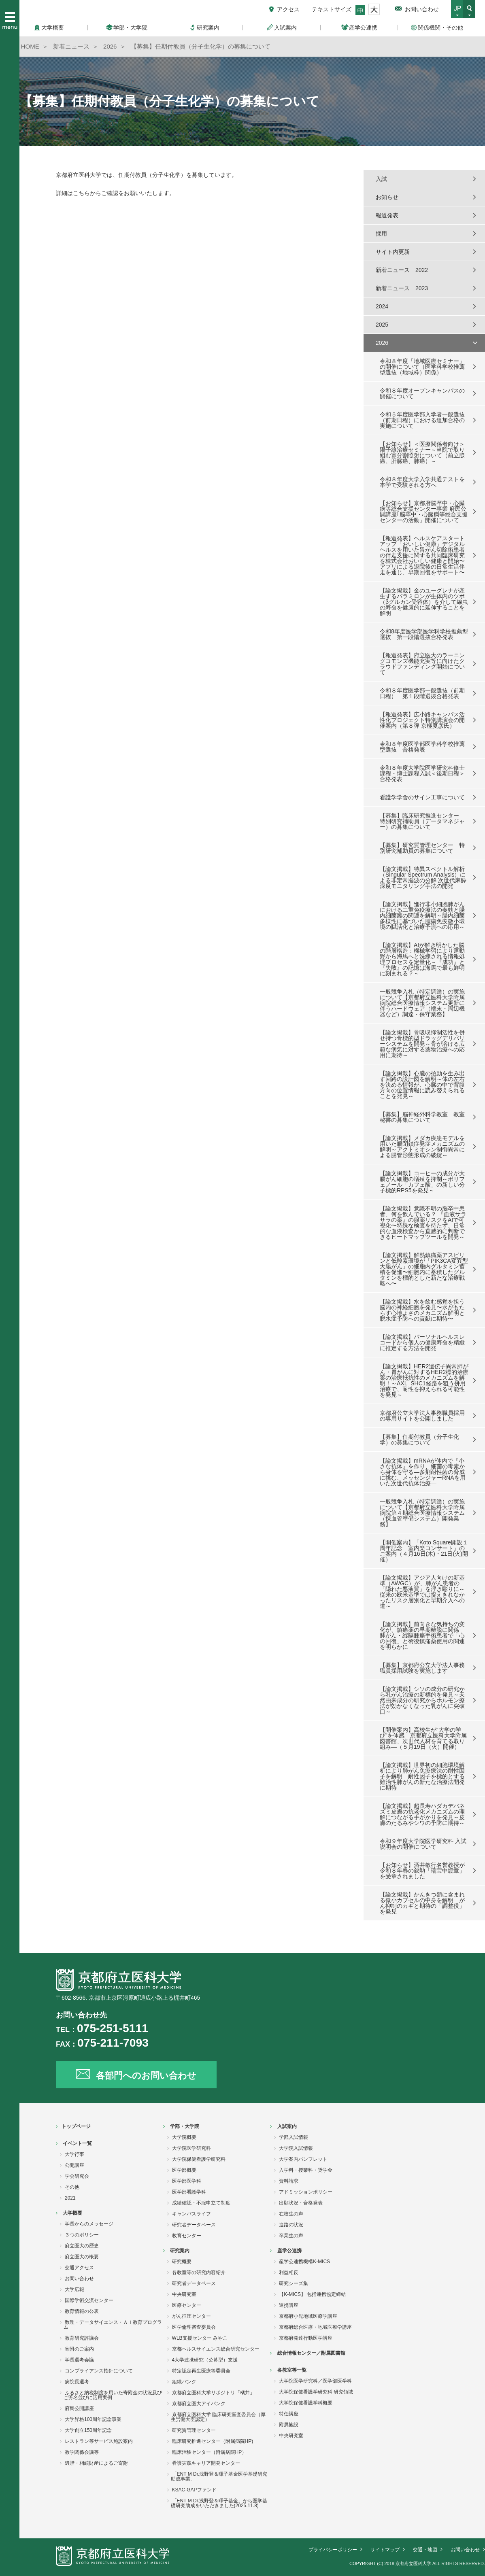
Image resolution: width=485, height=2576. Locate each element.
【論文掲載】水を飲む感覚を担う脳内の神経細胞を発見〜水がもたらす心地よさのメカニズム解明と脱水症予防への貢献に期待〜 (422, 1310)
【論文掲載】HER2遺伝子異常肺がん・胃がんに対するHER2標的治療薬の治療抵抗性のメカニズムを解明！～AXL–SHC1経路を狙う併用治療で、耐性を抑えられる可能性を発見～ (424, 1380)
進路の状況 (291, 2224)
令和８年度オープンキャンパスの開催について (422, 393)
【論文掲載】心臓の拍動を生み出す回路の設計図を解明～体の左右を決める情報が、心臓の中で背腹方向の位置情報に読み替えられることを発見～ (422, 1084)
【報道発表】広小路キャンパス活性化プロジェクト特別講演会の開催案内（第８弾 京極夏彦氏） (422, 720)
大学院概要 (184, 2137)
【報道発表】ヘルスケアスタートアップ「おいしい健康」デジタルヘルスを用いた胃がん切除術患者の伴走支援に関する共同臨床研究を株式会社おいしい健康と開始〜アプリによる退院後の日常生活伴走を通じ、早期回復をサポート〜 (422, 555)
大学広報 (74, 2289)
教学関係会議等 (82, 2452)
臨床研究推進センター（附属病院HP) (212, 2441)
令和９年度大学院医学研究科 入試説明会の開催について (423, 1844)
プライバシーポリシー (332, 2550)
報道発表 (387, 215)
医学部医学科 (186, 2181)
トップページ (76, 2126)
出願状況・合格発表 (301, 2202)
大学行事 (74, 2154)
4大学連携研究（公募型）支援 (205, 2359)
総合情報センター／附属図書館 (311, 2353)
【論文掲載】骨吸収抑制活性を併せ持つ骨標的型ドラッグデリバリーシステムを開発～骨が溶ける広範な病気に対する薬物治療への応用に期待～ (422, 1043)
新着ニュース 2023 (402, 288)
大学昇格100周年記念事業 (93, 2419)
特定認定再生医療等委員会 (201, 2370)
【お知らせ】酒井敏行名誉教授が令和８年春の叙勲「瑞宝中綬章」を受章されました (422, 1870)
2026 (382, 343)
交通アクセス (79, 2267)
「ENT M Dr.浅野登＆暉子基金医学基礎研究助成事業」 (219, 2476)
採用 (381, 233)
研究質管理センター (194, 2430)
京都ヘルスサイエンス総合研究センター (216, 2349)
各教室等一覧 (291, 2370)
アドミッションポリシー (305, 2191)
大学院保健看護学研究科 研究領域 (316, 2391)
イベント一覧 (77, 2143)
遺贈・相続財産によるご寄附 (96, 2463)
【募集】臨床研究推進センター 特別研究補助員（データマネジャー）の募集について (422, 821)
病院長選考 (77, 2381)
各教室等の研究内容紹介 (198, 2272)
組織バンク (184, 2381)
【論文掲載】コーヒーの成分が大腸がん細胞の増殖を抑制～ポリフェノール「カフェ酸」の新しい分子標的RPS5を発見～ (422, 1181)
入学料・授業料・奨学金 (305, 2170)
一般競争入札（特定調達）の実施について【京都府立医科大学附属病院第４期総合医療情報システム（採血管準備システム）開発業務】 (422, 1512)
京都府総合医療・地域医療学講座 (315, 2327)
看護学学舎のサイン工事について (422, 797)
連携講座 (288, 2305)
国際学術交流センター (89, 2300)
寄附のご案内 (79, 2349)
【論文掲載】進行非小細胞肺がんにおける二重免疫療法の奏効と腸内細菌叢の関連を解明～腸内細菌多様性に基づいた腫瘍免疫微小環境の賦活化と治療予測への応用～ (422, 915)
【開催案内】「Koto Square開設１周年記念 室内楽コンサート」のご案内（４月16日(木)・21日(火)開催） (424, 1551)
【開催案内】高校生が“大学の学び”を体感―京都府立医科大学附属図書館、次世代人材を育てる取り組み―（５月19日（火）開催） (423, 1738)
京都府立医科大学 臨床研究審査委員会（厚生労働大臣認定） (218, 2417)
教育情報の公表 (82, 2311)
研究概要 (181, 2261)
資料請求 (288, 2181)
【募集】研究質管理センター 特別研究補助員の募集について (422, 848)
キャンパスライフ (191, 2213)
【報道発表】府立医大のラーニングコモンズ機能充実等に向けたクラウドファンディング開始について (422, 663)
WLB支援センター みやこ (200, 2338)
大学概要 (72, 2213)
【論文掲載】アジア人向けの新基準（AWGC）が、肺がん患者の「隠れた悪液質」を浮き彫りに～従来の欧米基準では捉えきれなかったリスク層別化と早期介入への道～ (422, 1591)
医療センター (186, 2305)
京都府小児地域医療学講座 (308, 2316)
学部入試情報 (293, 2137)
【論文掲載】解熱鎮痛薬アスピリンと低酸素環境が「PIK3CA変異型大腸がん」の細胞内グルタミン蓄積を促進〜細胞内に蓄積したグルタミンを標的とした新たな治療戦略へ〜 (424, 1269)
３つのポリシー (82, 2234)
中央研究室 (184, 2294)
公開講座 (74, 2165)
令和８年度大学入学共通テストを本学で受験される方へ (422, 482)
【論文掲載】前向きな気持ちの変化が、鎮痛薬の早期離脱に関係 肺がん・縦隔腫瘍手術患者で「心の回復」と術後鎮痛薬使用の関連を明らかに (422, 1635)
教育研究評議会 (82, 2338)
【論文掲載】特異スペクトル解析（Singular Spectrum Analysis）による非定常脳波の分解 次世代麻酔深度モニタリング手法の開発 (423, 877)
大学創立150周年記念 (88, 2430)
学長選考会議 (79, 2359)
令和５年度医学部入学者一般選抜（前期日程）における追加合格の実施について (422, 420)
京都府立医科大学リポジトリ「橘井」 (213, 2392)
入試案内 (287, 2126)
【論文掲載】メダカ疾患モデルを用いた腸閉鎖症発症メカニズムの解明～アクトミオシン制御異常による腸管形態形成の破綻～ (422, 1146)
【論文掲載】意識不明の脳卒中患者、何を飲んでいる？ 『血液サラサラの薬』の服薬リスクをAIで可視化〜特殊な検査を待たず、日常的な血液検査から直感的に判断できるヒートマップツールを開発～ (423, 1222)
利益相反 (288, 2272)
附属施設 (288, 2424)
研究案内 (179, 2250)
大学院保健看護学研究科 (198, 2159)
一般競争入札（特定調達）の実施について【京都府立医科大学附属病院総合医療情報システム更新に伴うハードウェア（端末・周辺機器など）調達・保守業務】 (422, 1002)
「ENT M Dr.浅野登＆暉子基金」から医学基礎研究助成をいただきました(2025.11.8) (219, 2503)
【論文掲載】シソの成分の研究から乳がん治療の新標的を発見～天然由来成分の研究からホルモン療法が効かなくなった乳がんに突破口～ (422, 1700)
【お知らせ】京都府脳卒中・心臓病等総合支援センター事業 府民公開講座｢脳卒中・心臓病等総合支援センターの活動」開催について (424, 511)
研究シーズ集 (293, 2283)
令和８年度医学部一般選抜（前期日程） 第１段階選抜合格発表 (422, 693)
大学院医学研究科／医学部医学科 (315, 2380)
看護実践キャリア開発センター (206, 2463)
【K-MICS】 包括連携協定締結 (312, 2294)
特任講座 (288, 2413)
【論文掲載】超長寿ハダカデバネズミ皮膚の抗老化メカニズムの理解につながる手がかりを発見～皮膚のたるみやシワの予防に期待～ (422, 1814)
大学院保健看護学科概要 (305, 2402)
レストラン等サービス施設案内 (99, 2441)
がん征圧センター (191, 2316)
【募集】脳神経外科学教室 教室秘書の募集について (422, 1117)
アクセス (288, 9)
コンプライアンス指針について (99, 2370)
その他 (72, 2187)
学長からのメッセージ (89, 2223)
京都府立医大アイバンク (198, 2403)
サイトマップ (385, 2550)
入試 (381, 179)
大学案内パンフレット (303, 2159)
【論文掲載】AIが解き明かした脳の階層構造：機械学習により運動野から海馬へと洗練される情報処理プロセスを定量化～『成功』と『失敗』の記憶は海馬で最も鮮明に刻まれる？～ (422, 959)
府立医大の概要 (82, 2256)
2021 (70, 2198)
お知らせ (387, 197)
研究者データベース (194, 2224)
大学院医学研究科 (191, 2148)
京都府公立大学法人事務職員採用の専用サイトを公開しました (422, 1416)
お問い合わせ (422, 9)
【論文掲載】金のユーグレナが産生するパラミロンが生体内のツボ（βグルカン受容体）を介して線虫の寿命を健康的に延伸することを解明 (424, 601)
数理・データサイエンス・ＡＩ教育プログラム (113, 2325)
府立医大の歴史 (82, 2245)
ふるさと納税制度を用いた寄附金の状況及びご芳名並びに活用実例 (113, 2395)
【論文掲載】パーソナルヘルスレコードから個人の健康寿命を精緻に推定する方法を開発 (422, 1342)
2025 (382, 324)
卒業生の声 (291, 2235)
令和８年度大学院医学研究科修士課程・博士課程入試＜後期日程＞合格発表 (422, 773)
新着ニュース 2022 (402, 270)
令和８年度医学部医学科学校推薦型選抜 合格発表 (422, 747)
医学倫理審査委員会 (194, 2327)
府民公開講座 (79, 2408)
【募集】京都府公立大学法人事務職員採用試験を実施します (422, 1668)
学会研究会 (77, 2176)
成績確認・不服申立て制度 (201, 2202)
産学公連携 (289, 2250)
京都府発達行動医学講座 (305, 2338)
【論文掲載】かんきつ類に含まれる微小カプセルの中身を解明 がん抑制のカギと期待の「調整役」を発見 (422, 1903)
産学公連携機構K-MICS (304, 2261)
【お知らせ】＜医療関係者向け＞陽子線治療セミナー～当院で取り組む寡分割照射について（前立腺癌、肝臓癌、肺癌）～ (422, 452)
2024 (382, 306)
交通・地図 (425, 2550)
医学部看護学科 (189, 2191)
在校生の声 (291, 2213)
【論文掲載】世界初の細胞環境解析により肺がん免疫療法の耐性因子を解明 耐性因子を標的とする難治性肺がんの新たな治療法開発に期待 (422, 1776)
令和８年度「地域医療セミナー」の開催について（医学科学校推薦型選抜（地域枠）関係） (422, 367)
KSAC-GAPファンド (194, 2489)
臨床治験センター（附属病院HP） (209, 2452)
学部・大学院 (184, 2126)
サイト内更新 (393, 251)
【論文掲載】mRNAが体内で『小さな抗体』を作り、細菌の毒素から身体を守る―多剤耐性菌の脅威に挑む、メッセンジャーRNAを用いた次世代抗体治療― (423, 1472)
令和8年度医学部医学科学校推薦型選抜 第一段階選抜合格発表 (424, 634)
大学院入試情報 (296, 2148)
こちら (81, 193)
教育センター (186, 2235)
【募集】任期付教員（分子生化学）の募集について (419, 1439)
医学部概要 (184, 2170)
